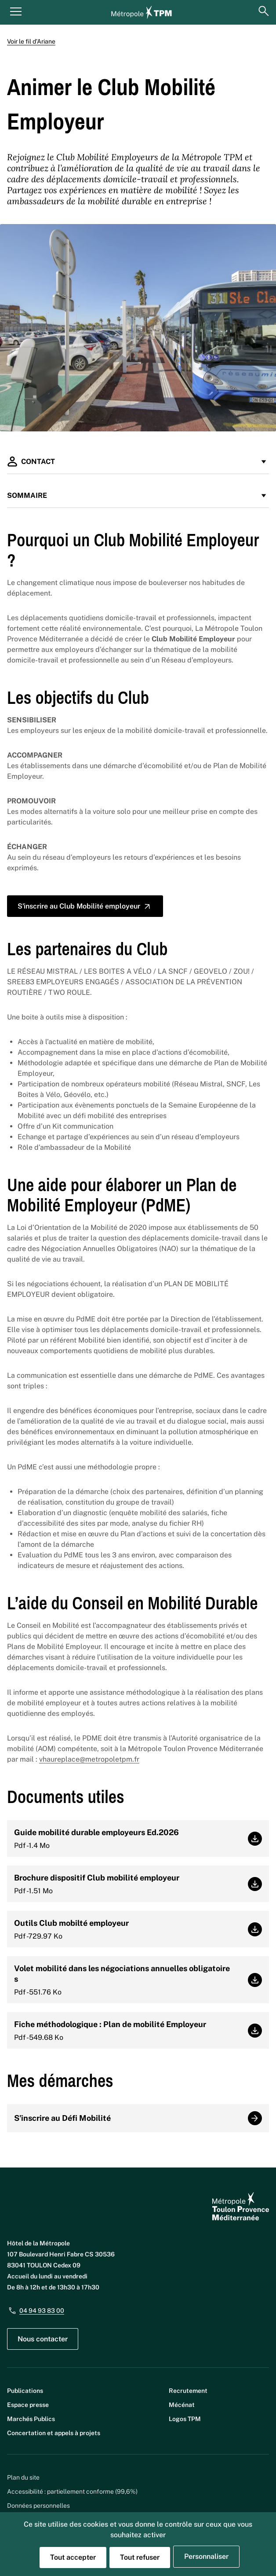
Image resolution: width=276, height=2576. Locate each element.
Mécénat (182, 2404)
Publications (25, 2390)
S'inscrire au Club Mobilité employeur (85, 906)
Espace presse (28, 2404)
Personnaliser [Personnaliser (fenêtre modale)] (206, 2556)
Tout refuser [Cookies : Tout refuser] (140, 2557)
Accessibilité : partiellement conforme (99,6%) (72, 2491)
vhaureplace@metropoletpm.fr (89, 1759)
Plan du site (23, 2477)
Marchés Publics (31, 2418)
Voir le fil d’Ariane (31, 41)
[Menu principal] (16, 11)
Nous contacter (43, 2339)
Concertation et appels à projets (53, 2432)
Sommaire (138, 495)
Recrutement (188, 2390)
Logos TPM (185, 2418)
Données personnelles (38, 2505)
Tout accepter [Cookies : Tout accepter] (73, 2557)
